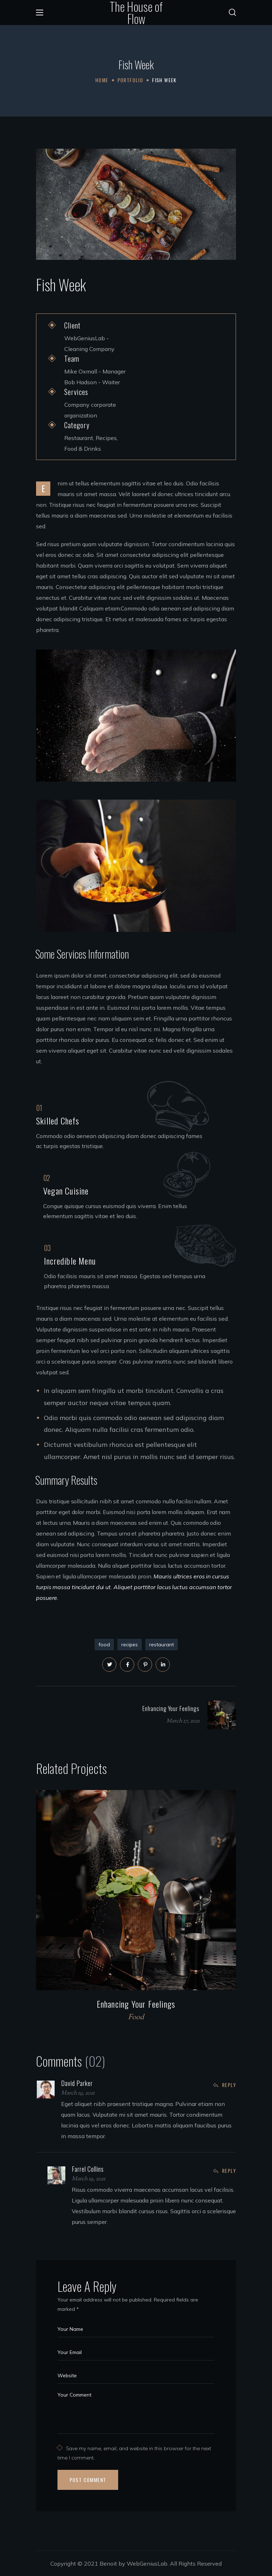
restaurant (161, 1644)
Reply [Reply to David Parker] (229, 2084)
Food (136, 2017)
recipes (129, 1644)
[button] (232, 12)
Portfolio (130, 80)
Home (102, 80)
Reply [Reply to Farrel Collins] (229, 2170)
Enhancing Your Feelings (136, 2003)
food (104, 1644)
